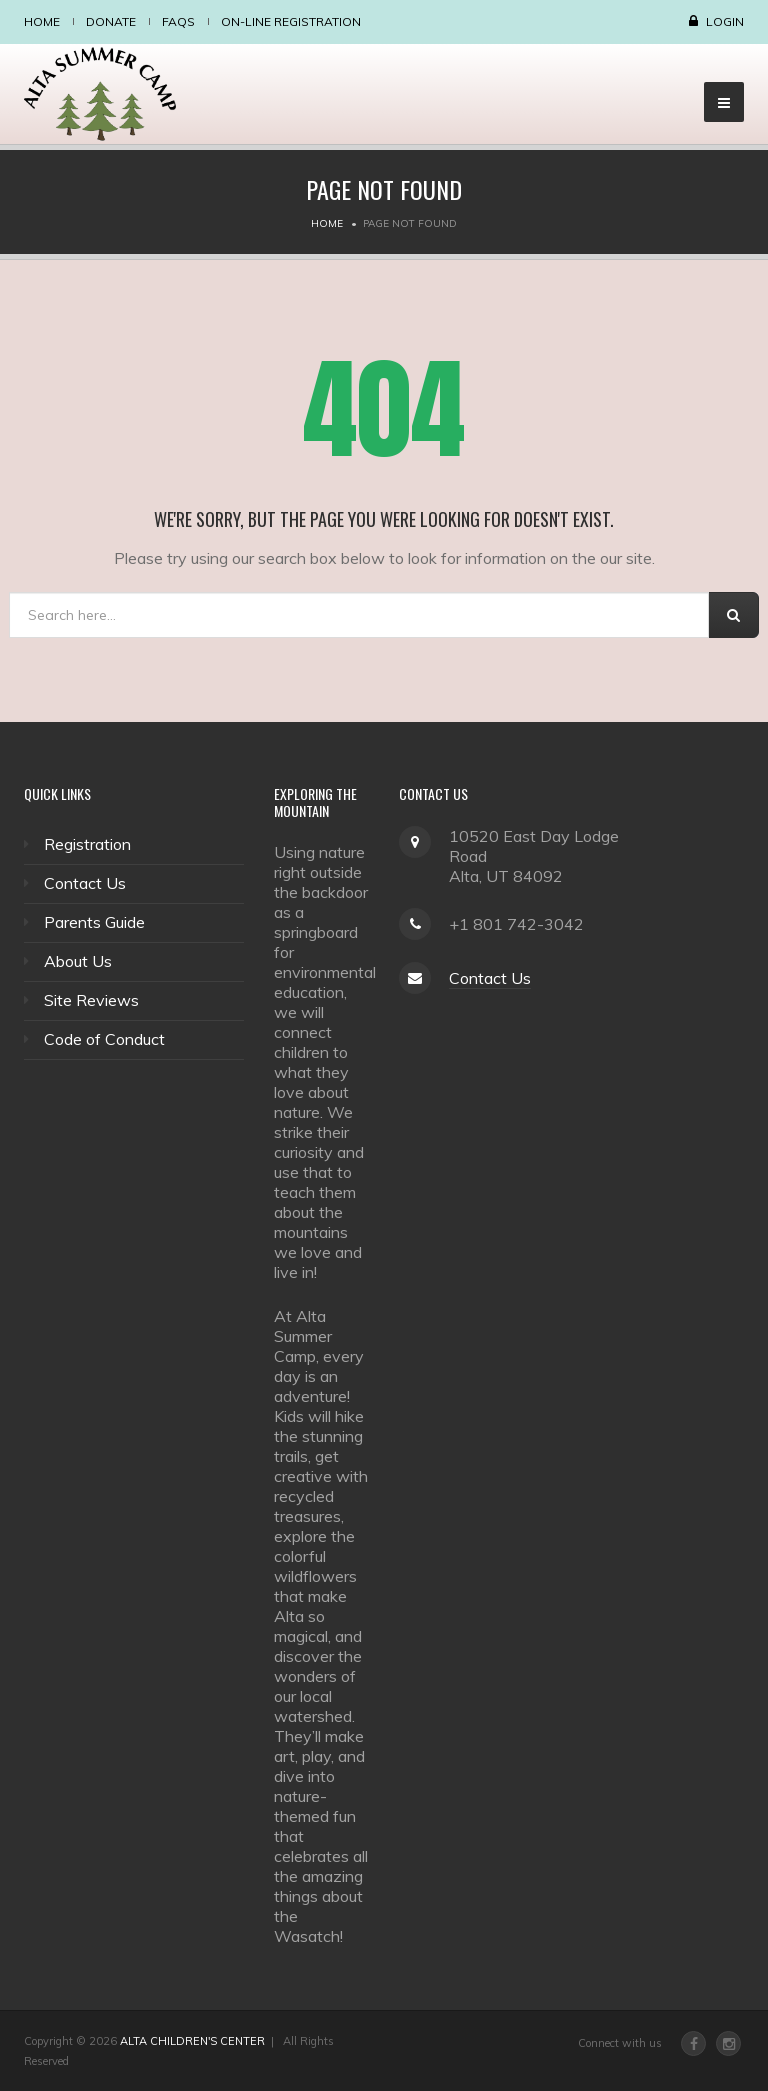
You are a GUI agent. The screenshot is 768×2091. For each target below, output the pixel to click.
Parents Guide (94, 922)
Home (42, 21)
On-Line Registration (291, 21)
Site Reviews (91, 1000)
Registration (87, 844)
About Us (78, 961)
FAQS (178, 21)
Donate (111, 21)
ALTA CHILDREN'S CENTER (192, 2041)
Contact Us (85, 883)
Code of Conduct (104, 1039)
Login (725, 21)
